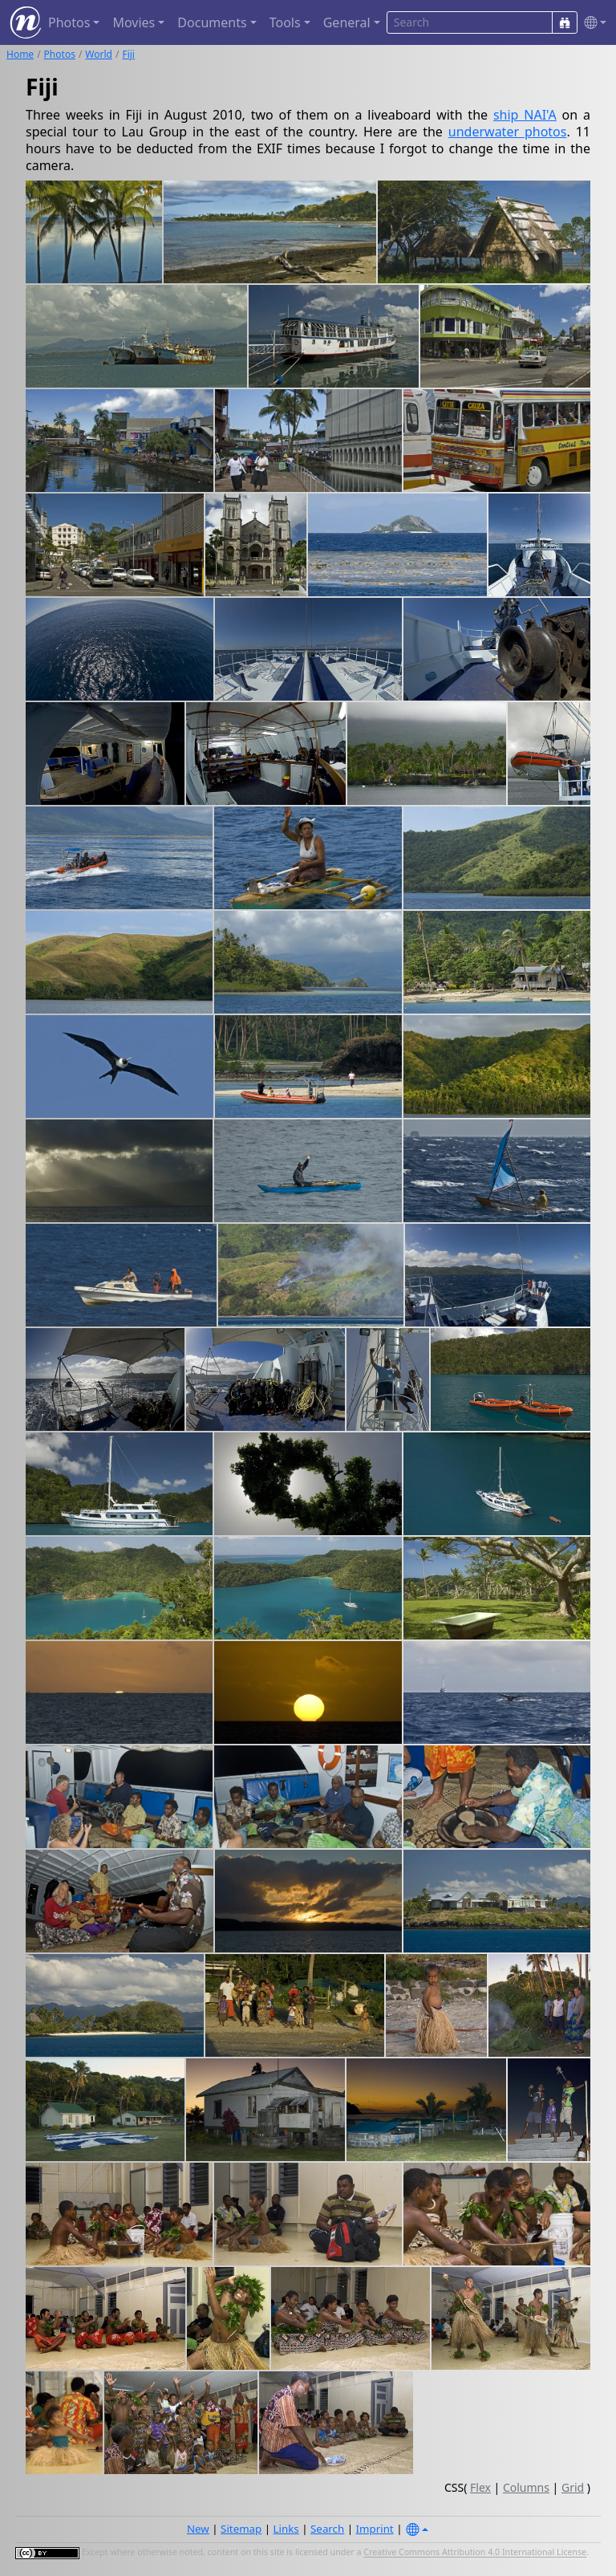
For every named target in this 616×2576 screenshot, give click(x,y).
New (198, 2528)
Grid (572, 2487)
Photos (59, 54)
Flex (480, 2487)
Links (286, 2528)
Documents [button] (211, 22)
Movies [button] (133, 22)
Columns (526, 2487)
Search (327, 2528)
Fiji (128, 54)
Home (20, 54)
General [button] (347, 22)
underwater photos (507, 131)
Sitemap (241, 2528)
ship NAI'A (525, 115)
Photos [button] (69, 22)
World (98, 54)
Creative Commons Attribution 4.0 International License (474, 2552)
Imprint (375, 2528)
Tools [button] (285, 22)
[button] (592, 23)
